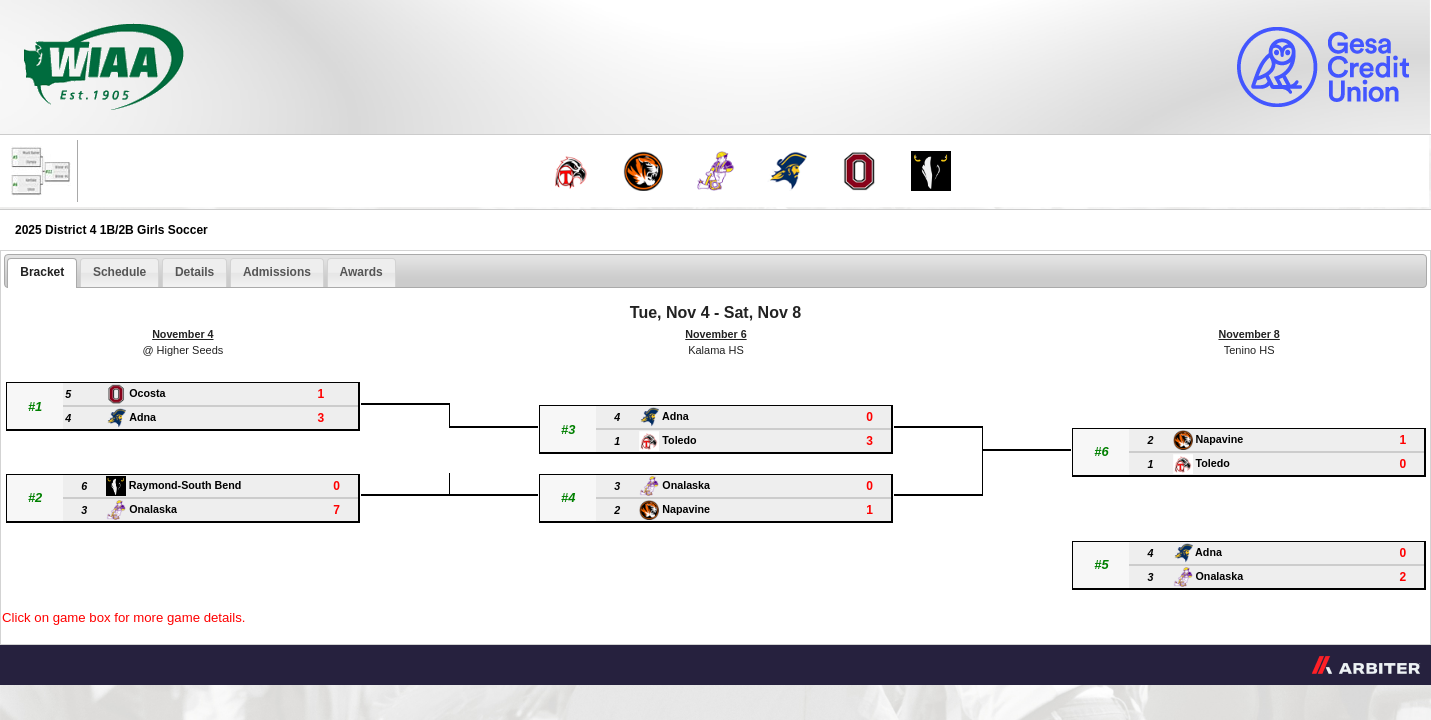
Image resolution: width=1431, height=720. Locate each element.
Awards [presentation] (361, 272)
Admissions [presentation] (277, 272)
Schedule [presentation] (119, 272)
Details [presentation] (194, 272)
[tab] (42, 273)
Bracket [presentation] (42, 272)
